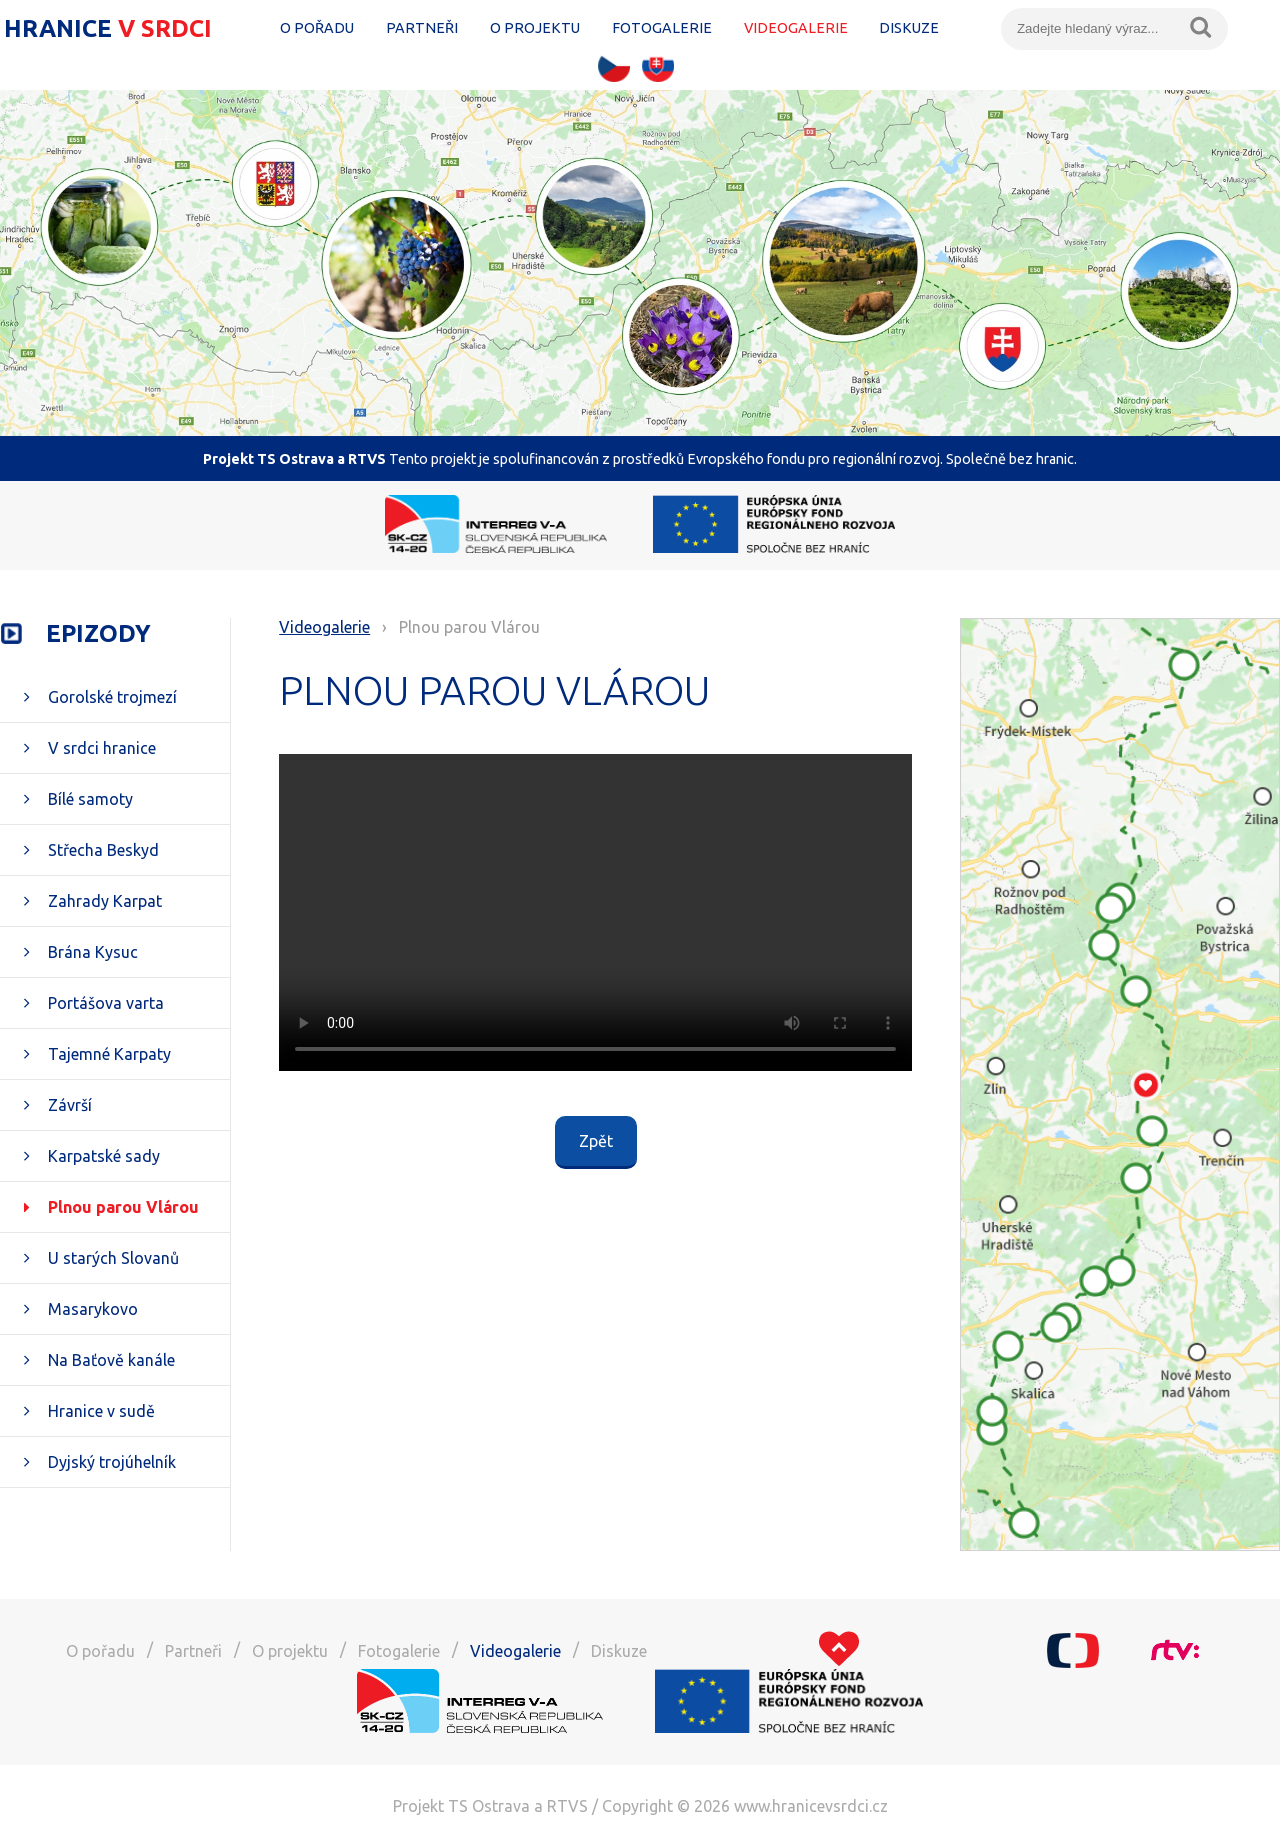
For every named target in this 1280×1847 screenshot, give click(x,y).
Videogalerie (796, 28)
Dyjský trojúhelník (112, 1462)
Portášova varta (106, 1003)
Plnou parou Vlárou (123, 1207)
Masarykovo (93, 1309)
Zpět (596, 1141)
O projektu (535, 28)
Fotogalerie (662, 28)
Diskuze (909, 28)
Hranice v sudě (101, 1411)
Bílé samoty (90, 799)
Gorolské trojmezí (112, 697)
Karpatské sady (104, 1156)
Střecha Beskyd (103, 850)
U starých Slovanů (113, 1258)
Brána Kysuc (93, 952)
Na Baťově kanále (111, 1360)
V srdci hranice (102, 748)
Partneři (422, 28)
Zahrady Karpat (105, 901)
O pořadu (317, 28)
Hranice (111, 28)
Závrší (70, 1105)
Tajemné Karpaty (109, 1054)
